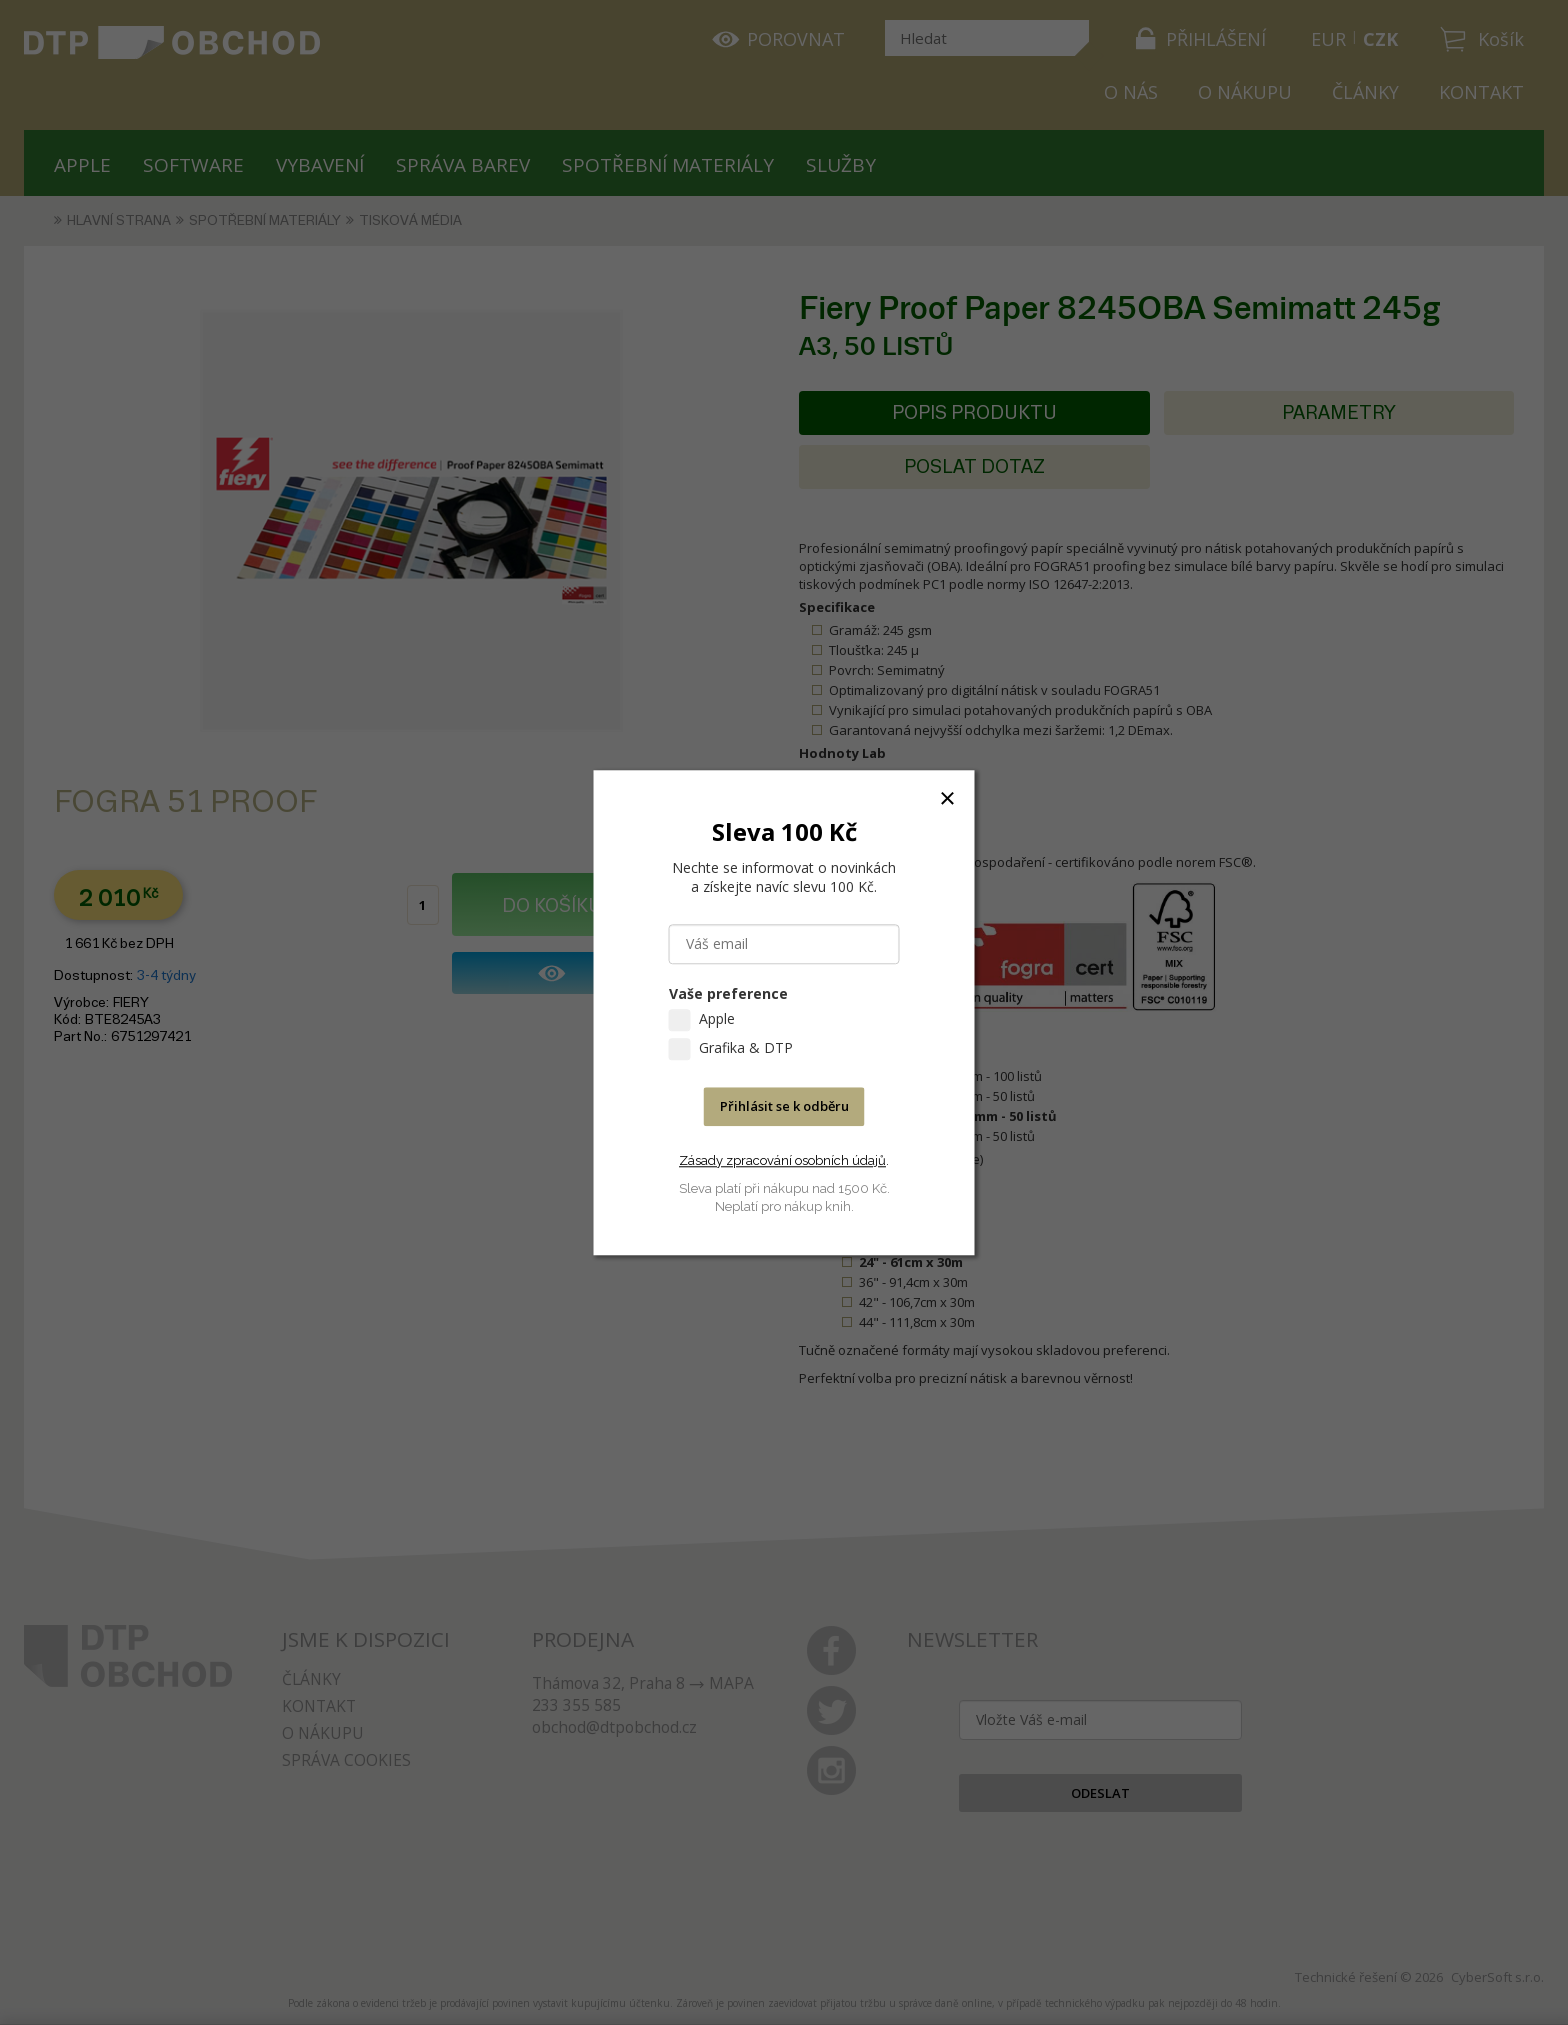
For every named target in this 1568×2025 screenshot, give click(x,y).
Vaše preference (728, 993)
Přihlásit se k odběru (784, 1106)
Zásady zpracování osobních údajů (782, 1160)
